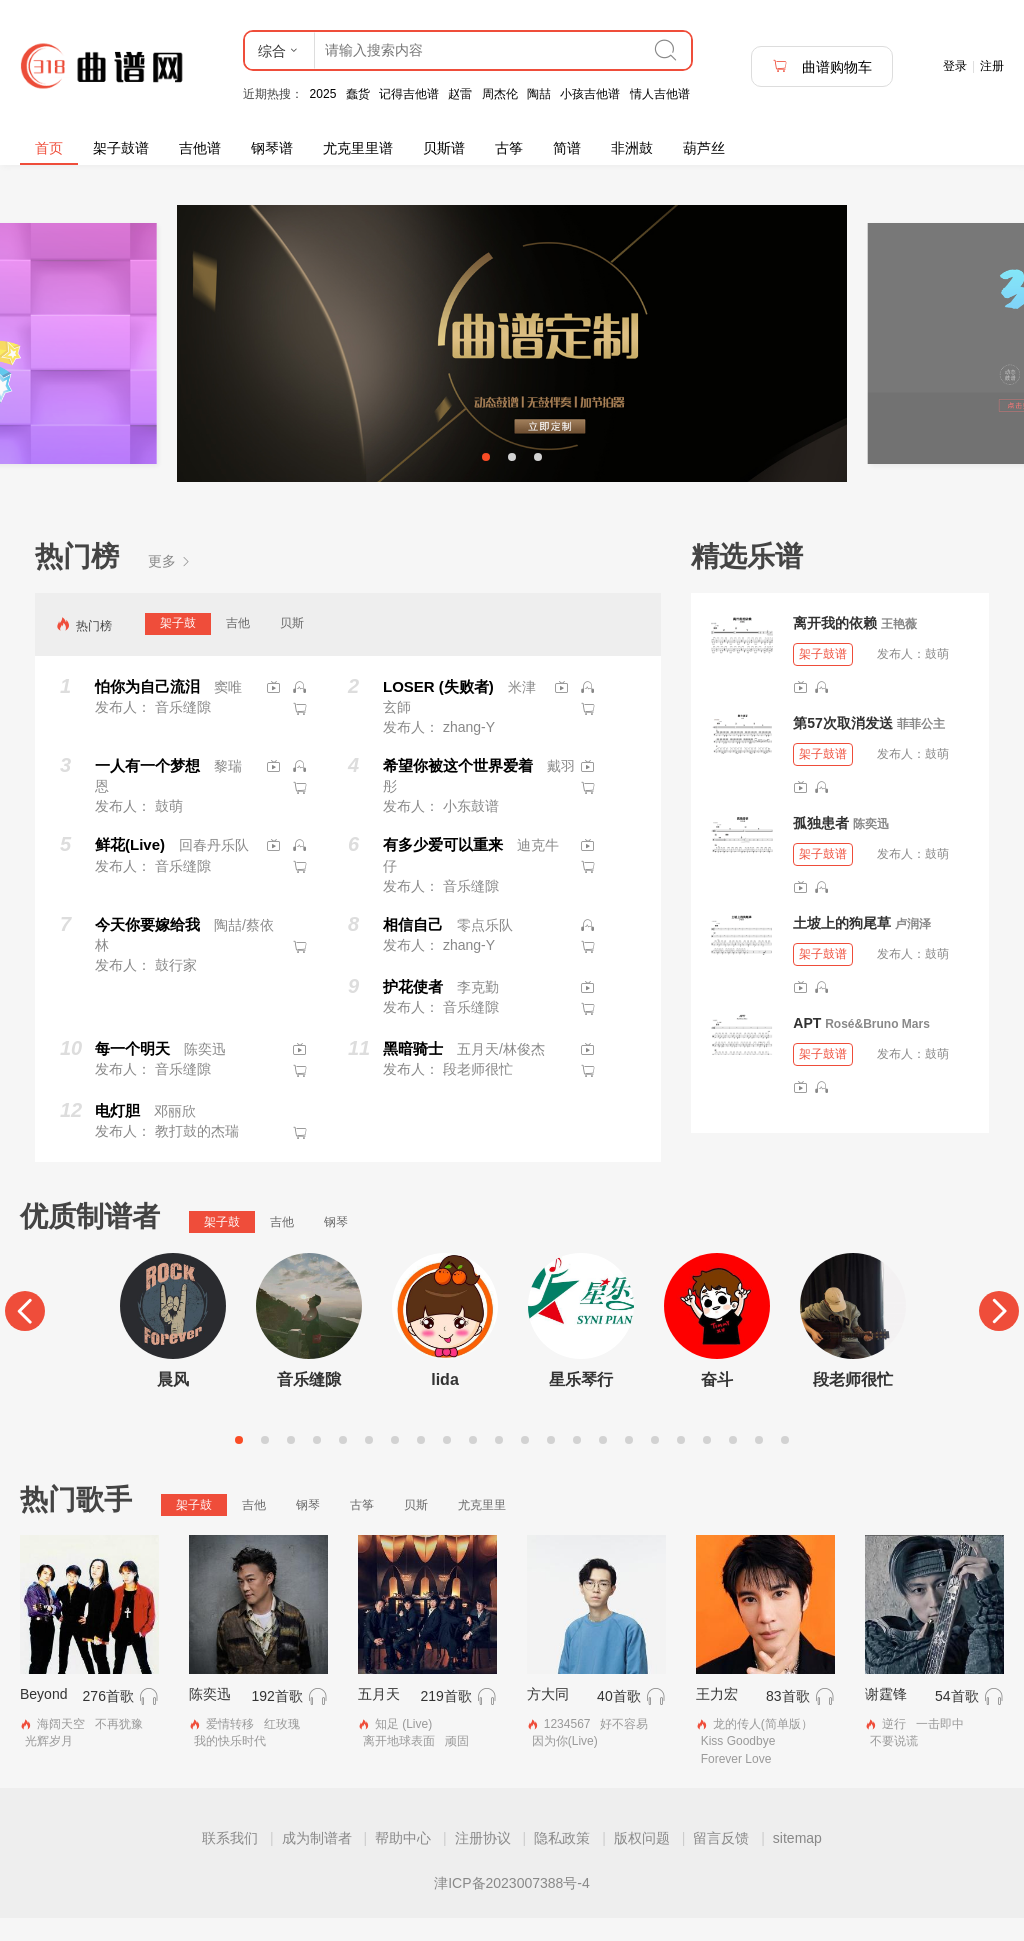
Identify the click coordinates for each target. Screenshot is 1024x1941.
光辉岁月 (49, 1765)
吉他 (238, 646)
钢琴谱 (272, 148)
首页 (49, 148)
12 (525, 1463)
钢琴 (336, 1245)
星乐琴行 (581, 1402)
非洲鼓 (632, 148)
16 (629, 1463)
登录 (955, 66)
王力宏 (717, 1718)
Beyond (43, 1718)
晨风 (173, 1402)
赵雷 (460, 94)
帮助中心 (403, 1861)
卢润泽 (913, 947)
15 (603, 1463)
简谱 (567, 148)
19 (707, 1463)
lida (445, 1402)
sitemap (797, 1861)
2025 (323, 94)
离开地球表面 (399, 1765)
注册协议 (483, 1861)
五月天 (379, 1718)
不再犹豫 (119, 1748)
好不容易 (624, 1748)
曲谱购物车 (822, 66)
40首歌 (619, 1720)
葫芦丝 (704, 148)
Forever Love (736, 1782)
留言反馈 (721, 1861)
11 (499, 1463)
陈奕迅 (871, 847)
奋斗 (717, 1402)
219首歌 (445, 1720)
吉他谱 (200, 148)
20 (733, 1463)
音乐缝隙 (309, 1402)
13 (551, 1463)
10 (473, 1463)
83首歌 (788, 1720)
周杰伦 (500, 94)
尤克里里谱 (358, 148)
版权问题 (642, 1861)
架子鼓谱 (121, 148)
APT (807, 1046)
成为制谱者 (317, 1861)
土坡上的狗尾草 (842, 946)
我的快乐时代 (230, 1765)
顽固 (457, 1765)
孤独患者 (821, 846)
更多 (170, 584)
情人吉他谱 (660, 94)
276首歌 (108, 1720)
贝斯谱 (444, 148)
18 (681, 1463)
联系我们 (230, 1861)
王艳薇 (899, 647)
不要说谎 (894, 1765)
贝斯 (292, 646)
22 (785, 1463)
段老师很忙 (853, 1402)
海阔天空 (61, 1748)
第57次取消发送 (843, 746)
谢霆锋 (886, 1718)
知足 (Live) (403, 1748)
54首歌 (957, 1720)
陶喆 (539, 94)
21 (759, 1463)
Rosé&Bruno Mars (877, 1047)
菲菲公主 (921, 747)
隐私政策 (562, 1861)
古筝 (509, 148)
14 (577, 1463)
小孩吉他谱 (590, 94)
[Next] (999, 1334)
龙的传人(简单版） (763, 1748)
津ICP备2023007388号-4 (512, 1906)
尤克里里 (482, 1528)
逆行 (894, 1748)
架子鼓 (178, 646)
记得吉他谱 (409, 94)
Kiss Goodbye (738, 1765)
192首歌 (276, 1720)
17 (655, 1463)
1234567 (567, 1748)
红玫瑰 (282, 1748)
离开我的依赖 (835, 646)
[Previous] (25, 1334)
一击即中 (940, 1748)
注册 (992, 66)
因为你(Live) (565, 1765)
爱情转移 (230, 1748)
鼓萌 (937, 677)
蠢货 (358, 94)
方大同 (548, 1718)
